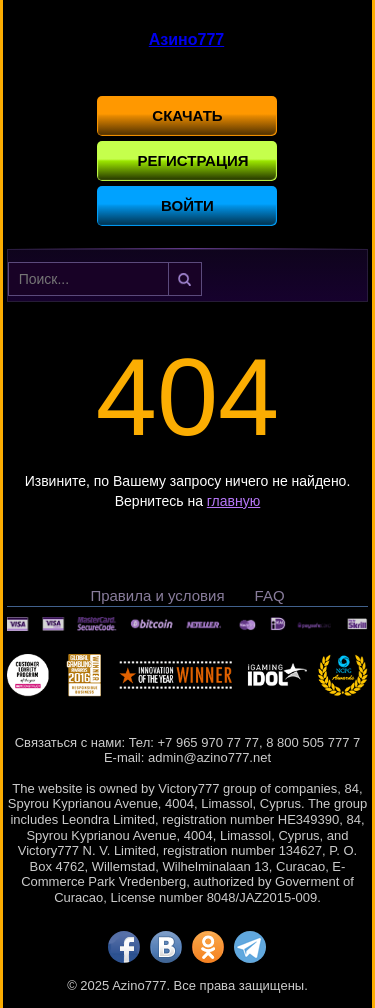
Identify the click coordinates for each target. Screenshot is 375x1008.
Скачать (187, 115)
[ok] (208, 947)
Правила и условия (157, 595)
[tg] (250, 947)
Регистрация (192, 160)
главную (233, 501)
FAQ (270, 595)
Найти (185, 279)
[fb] (124, 947)
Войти (187, 205)
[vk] (166, 947)
